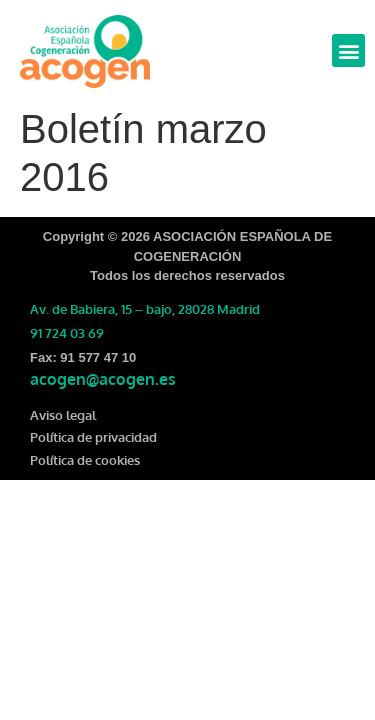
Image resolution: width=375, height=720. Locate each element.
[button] (348, 50)
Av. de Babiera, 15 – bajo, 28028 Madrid (145, 309)
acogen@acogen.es (103, 379)
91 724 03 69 (67, 333)
